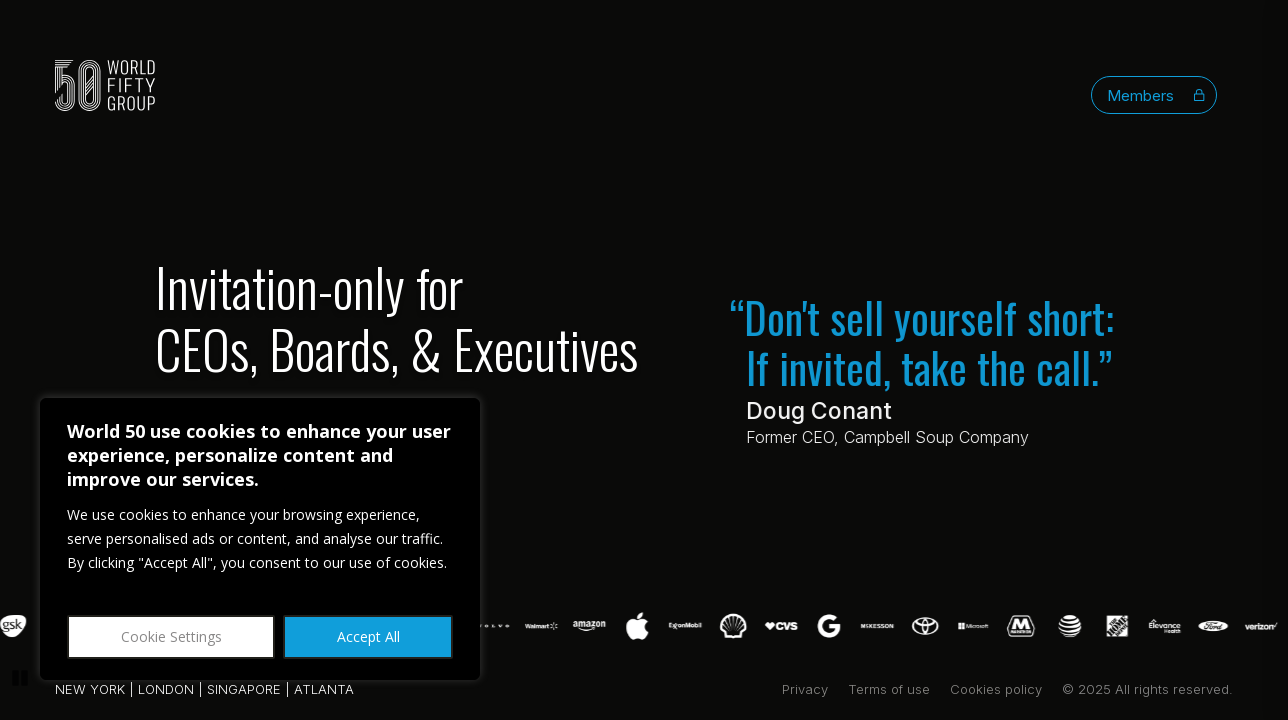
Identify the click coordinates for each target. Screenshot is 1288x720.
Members (1156, 95)
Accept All (368, 636)
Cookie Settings (171, 636)
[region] (260, 539)
